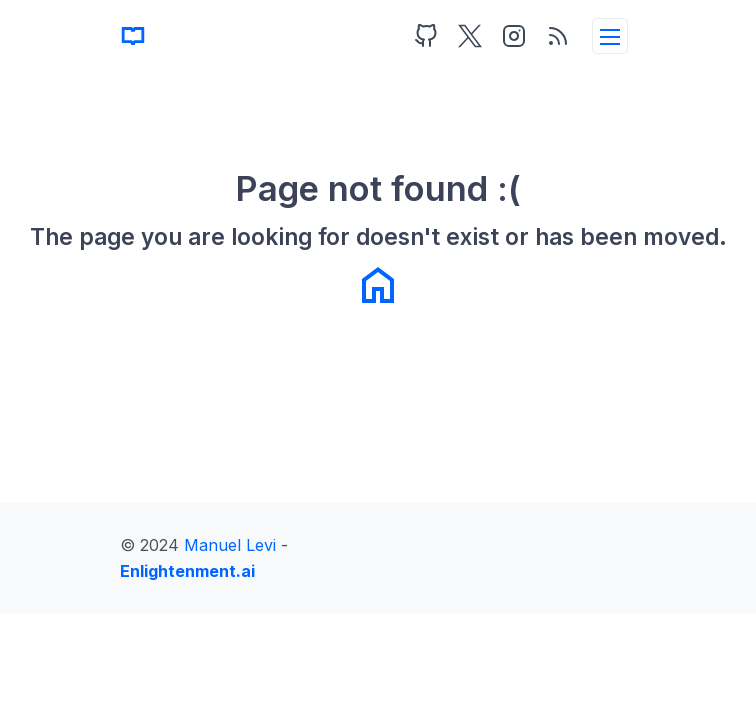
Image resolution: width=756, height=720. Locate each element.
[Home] (133, 36)
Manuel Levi (230, 545)
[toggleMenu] (610, 36)
